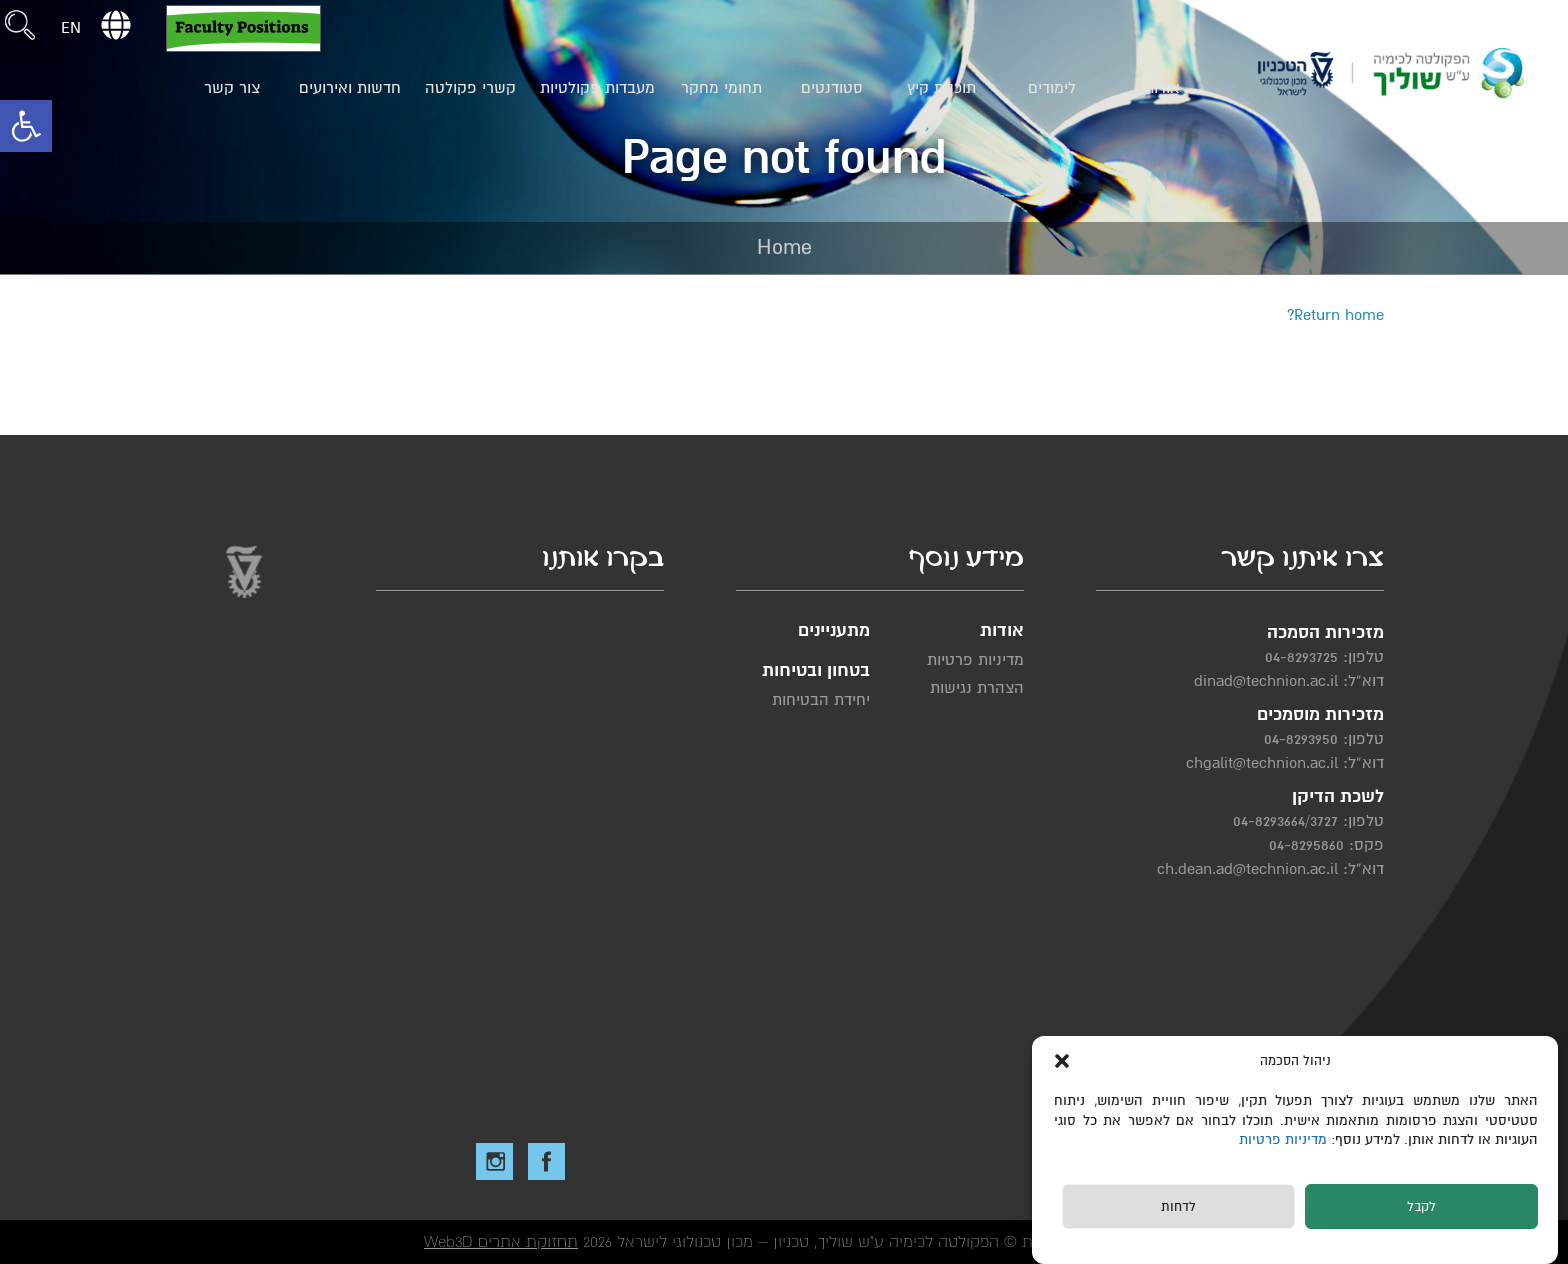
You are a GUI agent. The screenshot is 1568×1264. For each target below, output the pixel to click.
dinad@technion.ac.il (1266, 681)
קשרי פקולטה (470, 88)
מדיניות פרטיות (1285, 1139)
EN (71, 28)
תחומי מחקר (721, 88)
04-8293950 (1301, 739)
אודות (1162, 88)
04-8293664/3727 (1285, 821)
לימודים (1052, 88)
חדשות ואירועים (350, 88)
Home (784, 247)
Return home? (1335, 315)
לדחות (1178, 1207)
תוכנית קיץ (941, 88)
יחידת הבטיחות (821, 700)
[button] (26, 126)
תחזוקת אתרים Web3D (501, 1241)
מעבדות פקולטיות (597, 88)
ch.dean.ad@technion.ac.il (1247, 869)
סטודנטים (832, 88)
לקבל (1421, 1207)
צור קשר (232, 88)
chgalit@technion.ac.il (1262, 763)
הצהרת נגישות (977, 688)
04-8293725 (1301, 657)
